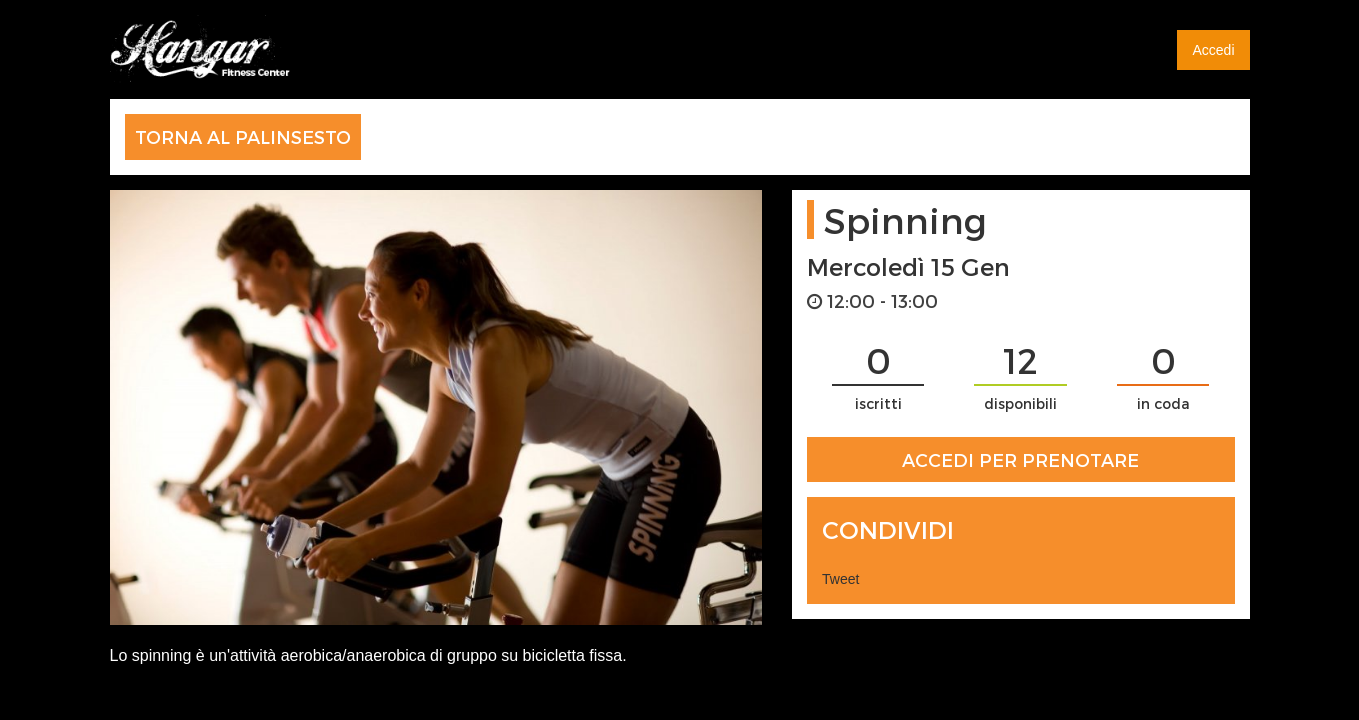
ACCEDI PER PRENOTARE (1020, 459)
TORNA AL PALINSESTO (243, 136)
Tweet (840, 579)
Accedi (1213, 50)
